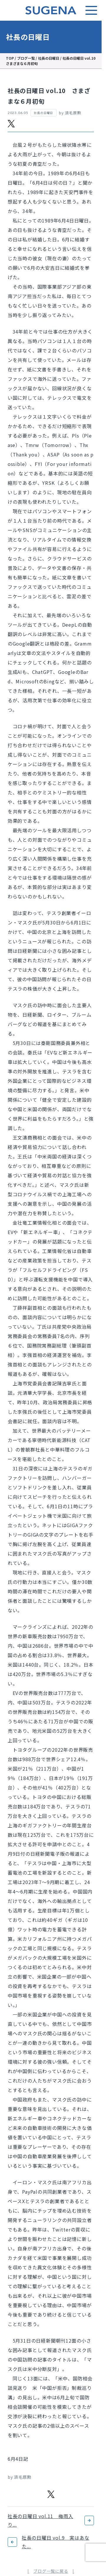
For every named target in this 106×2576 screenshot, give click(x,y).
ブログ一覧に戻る (50, 2571)
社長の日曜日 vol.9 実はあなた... (56, 2542)
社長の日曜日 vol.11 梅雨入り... (40, 2520)
